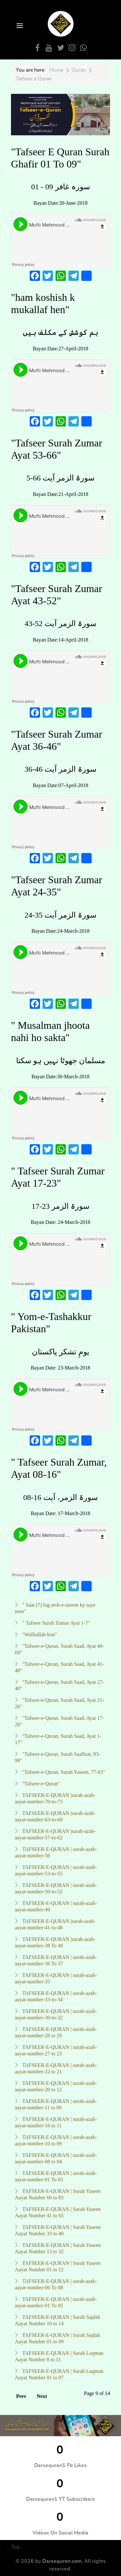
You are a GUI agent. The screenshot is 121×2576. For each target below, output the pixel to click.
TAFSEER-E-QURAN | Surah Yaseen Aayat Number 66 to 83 (58, 2194)
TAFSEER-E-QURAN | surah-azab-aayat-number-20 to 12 (56, 2086)
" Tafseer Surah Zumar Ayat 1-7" (55, 1623)
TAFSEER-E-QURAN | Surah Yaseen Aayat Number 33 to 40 (58, 2230)
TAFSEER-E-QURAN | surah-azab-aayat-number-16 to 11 (56, 2122)
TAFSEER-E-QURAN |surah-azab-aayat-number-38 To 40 (55, 1942)
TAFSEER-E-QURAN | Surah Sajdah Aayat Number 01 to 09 (57, 2338)
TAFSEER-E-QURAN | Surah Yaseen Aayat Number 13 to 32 (58, 2248)
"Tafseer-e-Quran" (40, 1783)
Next (42, 2396)
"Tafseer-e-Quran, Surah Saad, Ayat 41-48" (59, 1667)
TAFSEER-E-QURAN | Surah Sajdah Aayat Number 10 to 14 (57, 2320)
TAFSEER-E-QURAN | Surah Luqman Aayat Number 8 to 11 (59, 2356)
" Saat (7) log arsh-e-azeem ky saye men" (55, 1608)
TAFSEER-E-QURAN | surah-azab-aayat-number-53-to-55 (56, 1870)
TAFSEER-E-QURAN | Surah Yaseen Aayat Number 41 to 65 (58, 2212)
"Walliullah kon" (39, 1634)
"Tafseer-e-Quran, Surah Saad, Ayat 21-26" (59, 1703)
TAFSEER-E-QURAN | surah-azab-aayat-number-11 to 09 (56, 2104)
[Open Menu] (19, 26)
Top (15, 2547)
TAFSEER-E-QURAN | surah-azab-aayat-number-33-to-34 (56, 1996)
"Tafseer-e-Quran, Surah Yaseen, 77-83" (63, 1772)
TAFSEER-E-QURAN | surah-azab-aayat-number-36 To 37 (56, 1960)
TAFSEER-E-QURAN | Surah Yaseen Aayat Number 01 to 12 (58, 2266)
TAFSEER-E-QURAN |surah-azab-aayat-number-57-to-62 (55, 1834)
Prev (21, 2396)
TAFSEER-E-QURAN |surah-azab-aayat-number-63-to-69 (55, 1816)
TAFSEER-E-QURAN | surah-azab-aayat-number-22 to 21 (56, 2068)
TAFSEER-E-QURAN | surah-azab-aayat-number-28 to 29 (56, 2032)
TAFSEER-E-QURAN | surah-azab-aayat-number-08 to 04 (56, 2158)
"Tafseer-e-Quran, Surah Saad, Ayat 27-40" (59, 1685)
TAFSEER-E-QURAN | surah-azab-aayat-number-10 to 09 (56, 2140)
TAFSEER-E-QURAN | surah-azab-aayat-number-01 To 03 (56, 2176)
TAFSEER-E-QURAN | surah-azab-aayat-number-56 (56, 1852)
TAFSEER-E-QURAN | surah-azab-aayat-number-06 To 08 (56, 2284)
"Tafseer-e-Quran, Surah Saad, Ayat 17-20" (59, 1721)
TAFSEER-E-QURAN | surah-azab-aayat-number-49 (56, 1906)
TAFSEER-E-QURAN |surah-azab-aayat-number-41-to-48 (55, 1924)
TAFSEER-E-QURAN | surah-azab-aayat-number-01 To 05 (56, 2302)
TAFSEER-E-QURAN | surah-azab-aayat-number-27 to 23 (56, 2050)
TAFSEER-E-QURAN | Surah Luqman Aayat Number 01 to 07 (59, 2374)
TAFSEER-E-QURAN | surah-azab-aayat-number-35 (56, 1978)
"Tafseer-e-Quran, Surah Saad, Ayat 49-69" (59, 1649)
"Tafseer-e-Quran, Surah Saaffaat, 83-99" (57, 1757)
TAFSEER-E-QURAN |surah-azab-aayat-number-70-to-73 (55, 1798)
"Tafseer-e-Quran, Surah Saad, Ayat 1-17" (58, 1739)
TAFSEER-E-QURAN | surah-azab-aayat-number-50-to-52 (56, 1888)
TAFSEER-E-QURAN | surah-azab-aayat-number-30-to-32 (56, 2014)
